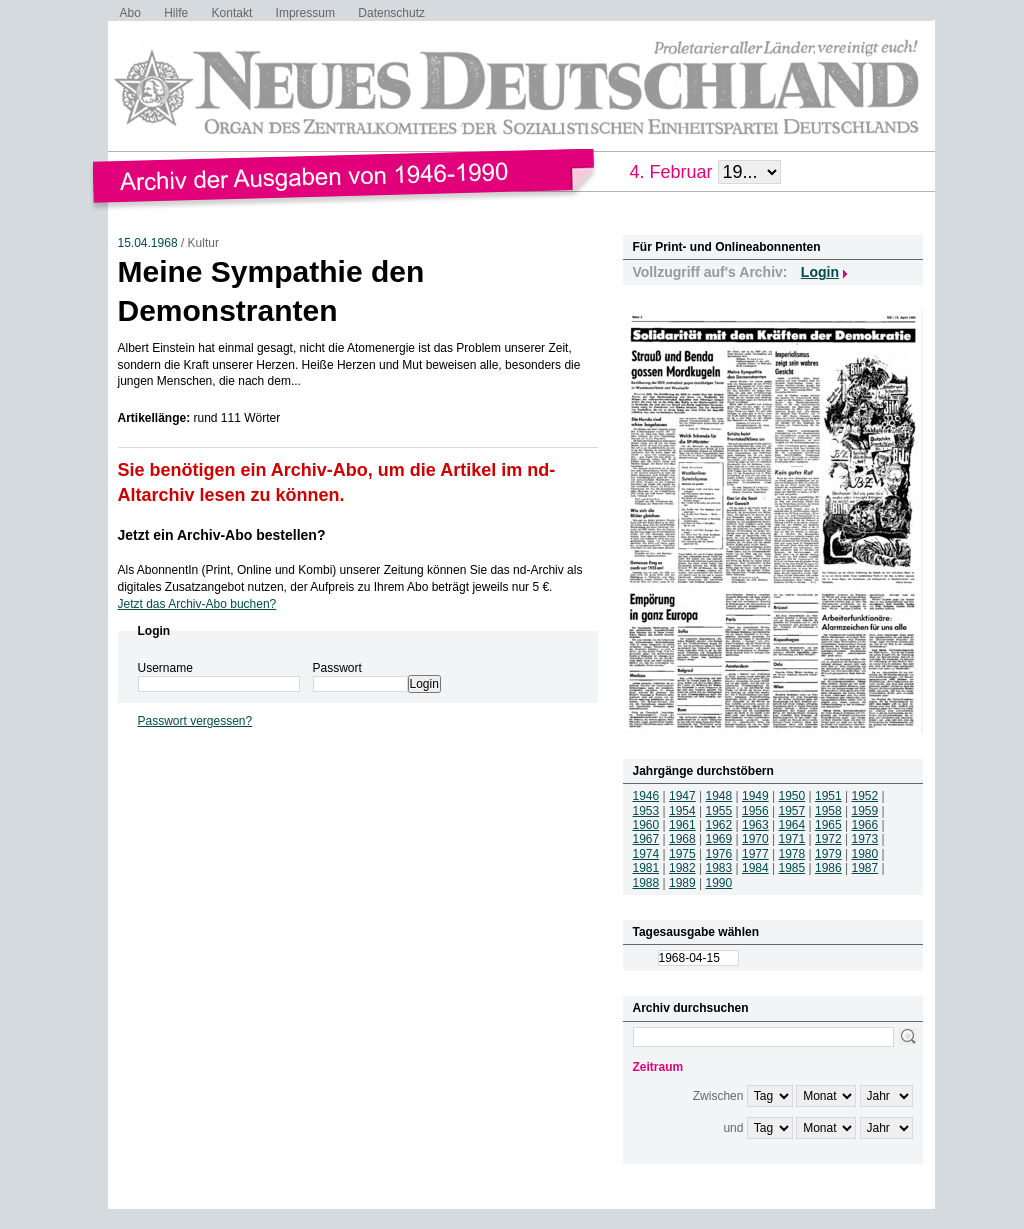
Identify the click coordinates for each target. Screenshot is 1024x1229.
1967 (646, 839)
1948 (719, 796)
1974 (646, 854)
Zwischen (718, 1096)
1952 (865, 796)
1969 (719, 839)
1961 (682, 825)
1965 (828, 825)
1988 (646, 883)
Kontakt (232, 13)
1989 (682, 883)
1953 (646, 811)
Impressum (305, 13)
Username (165, 668)
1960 (646, 825)
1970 (755, 839)
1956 (755, 811)
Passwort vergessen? (195, 721)
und (733, 1128)
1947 (682, 796)
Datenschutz (391, 13)
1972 (828, 839)
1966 (865, 825)
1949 (755, 796)
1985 (792, 868)
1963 (755, 825)
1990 (719, 883)
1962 (719, 825)
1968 (682, 839)
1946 (646, 796)
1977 (755, 854)
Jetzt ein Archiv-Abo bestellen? (222, 535)
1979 (828, 854)
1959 (865, 811)
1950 (792, 796)
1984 (755, 868)
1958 (828, 811)
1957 (792, 811)
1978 (792, 854)
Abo (130, 13)
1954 (682, 811)
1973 (865, 839)
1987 (865, 868)
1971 (792, 839)
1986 (828, 868)
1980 (865, 854)
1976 (719, 854)
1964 (792, 825)
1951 (828, 796)
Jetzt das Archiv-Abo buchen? (197, 604)
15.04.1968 (148, 243)
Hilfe (176, 13)
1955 (719, 811)
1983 (719, 868)
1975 (682, 854)
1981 (646, 868)
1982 (682, 868)
